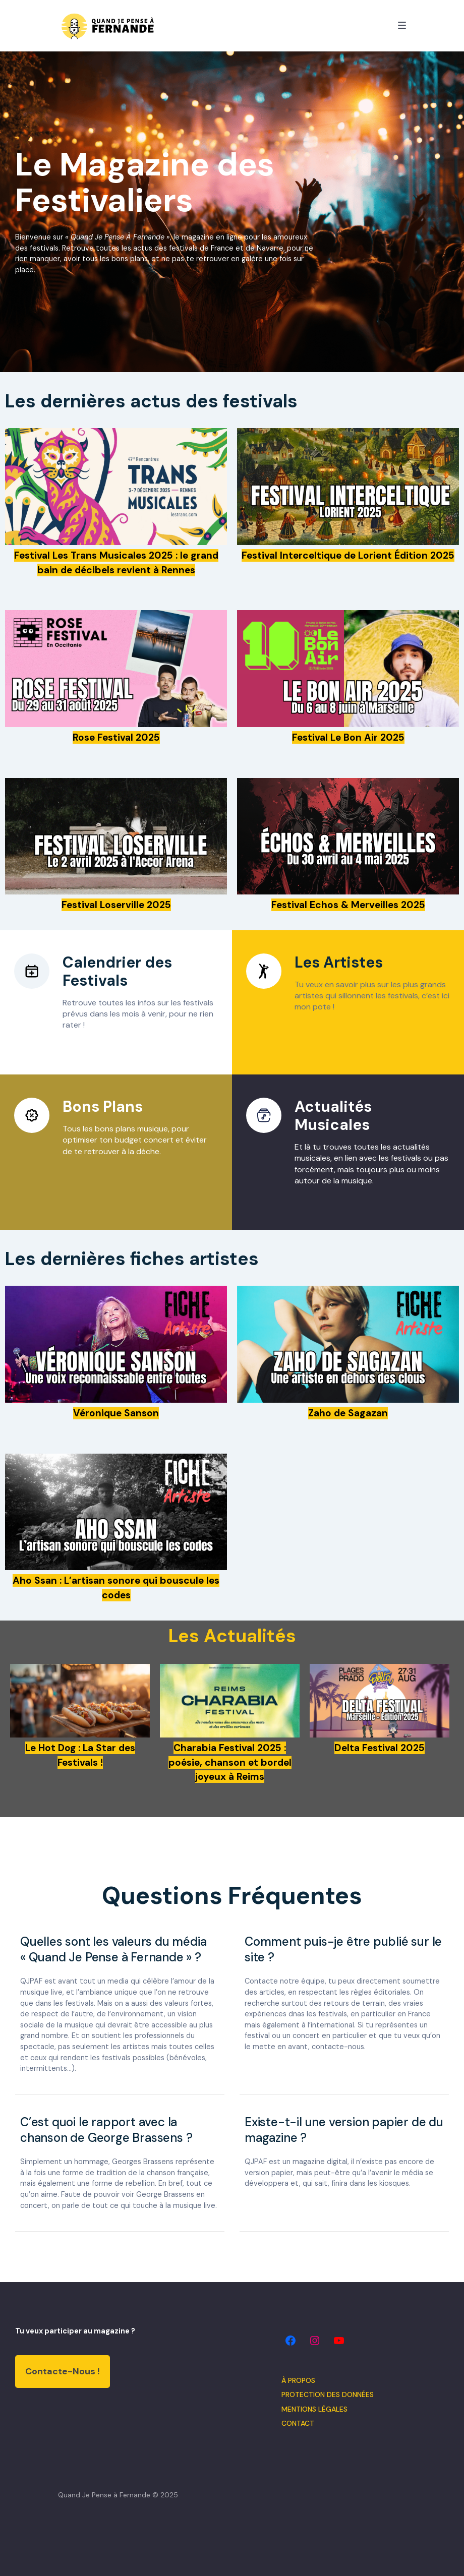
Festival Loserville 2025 (116, 904)
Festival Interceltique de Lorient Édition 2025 (348, 555)
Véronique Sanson (116, 1413)
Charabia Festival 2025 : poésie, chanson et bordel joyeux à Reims (230, 1762)
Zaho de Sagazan (348, 1413)
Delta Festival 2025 (379, 1748)
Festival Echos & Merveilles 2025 (348, 904)
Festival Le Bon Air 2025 (348, 737)
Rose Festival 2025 (116, 737)
